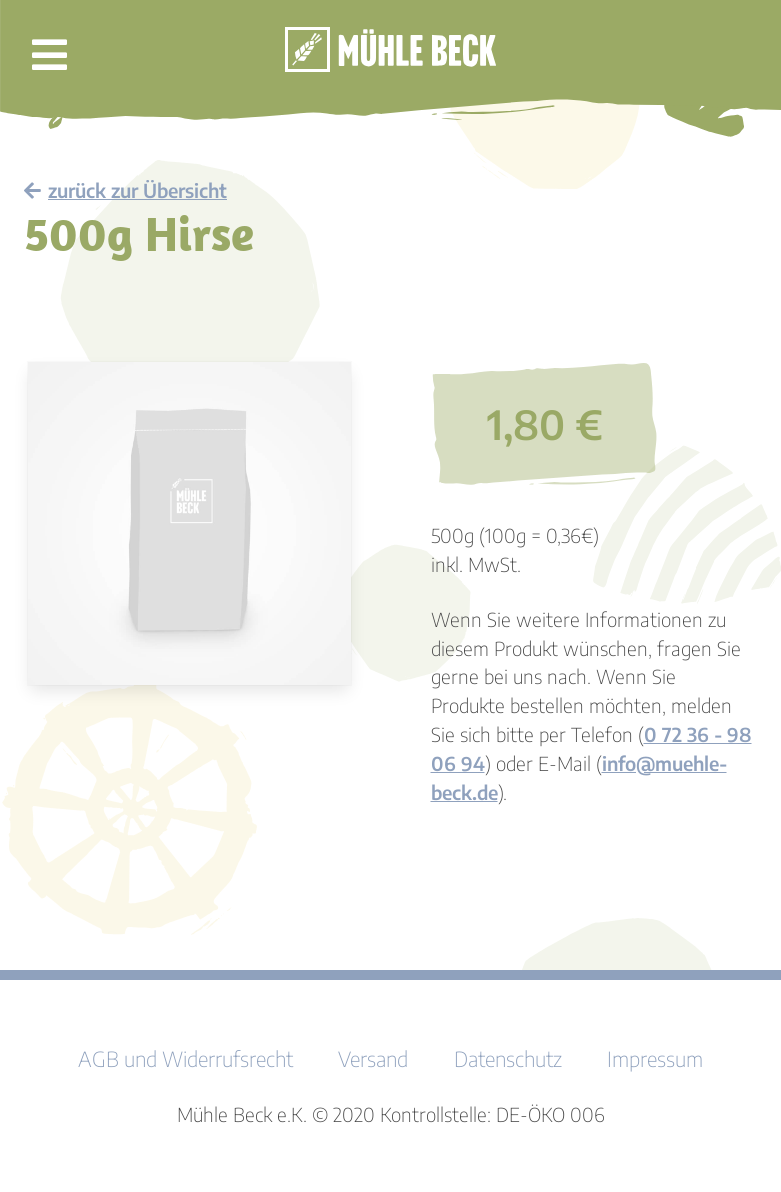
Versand (373, 1059)
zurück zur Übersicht (125, 190)
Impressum (655, 1059)
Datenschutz (508, 1059)
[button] (49, 60)
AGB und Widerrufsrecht (185, 1059)
